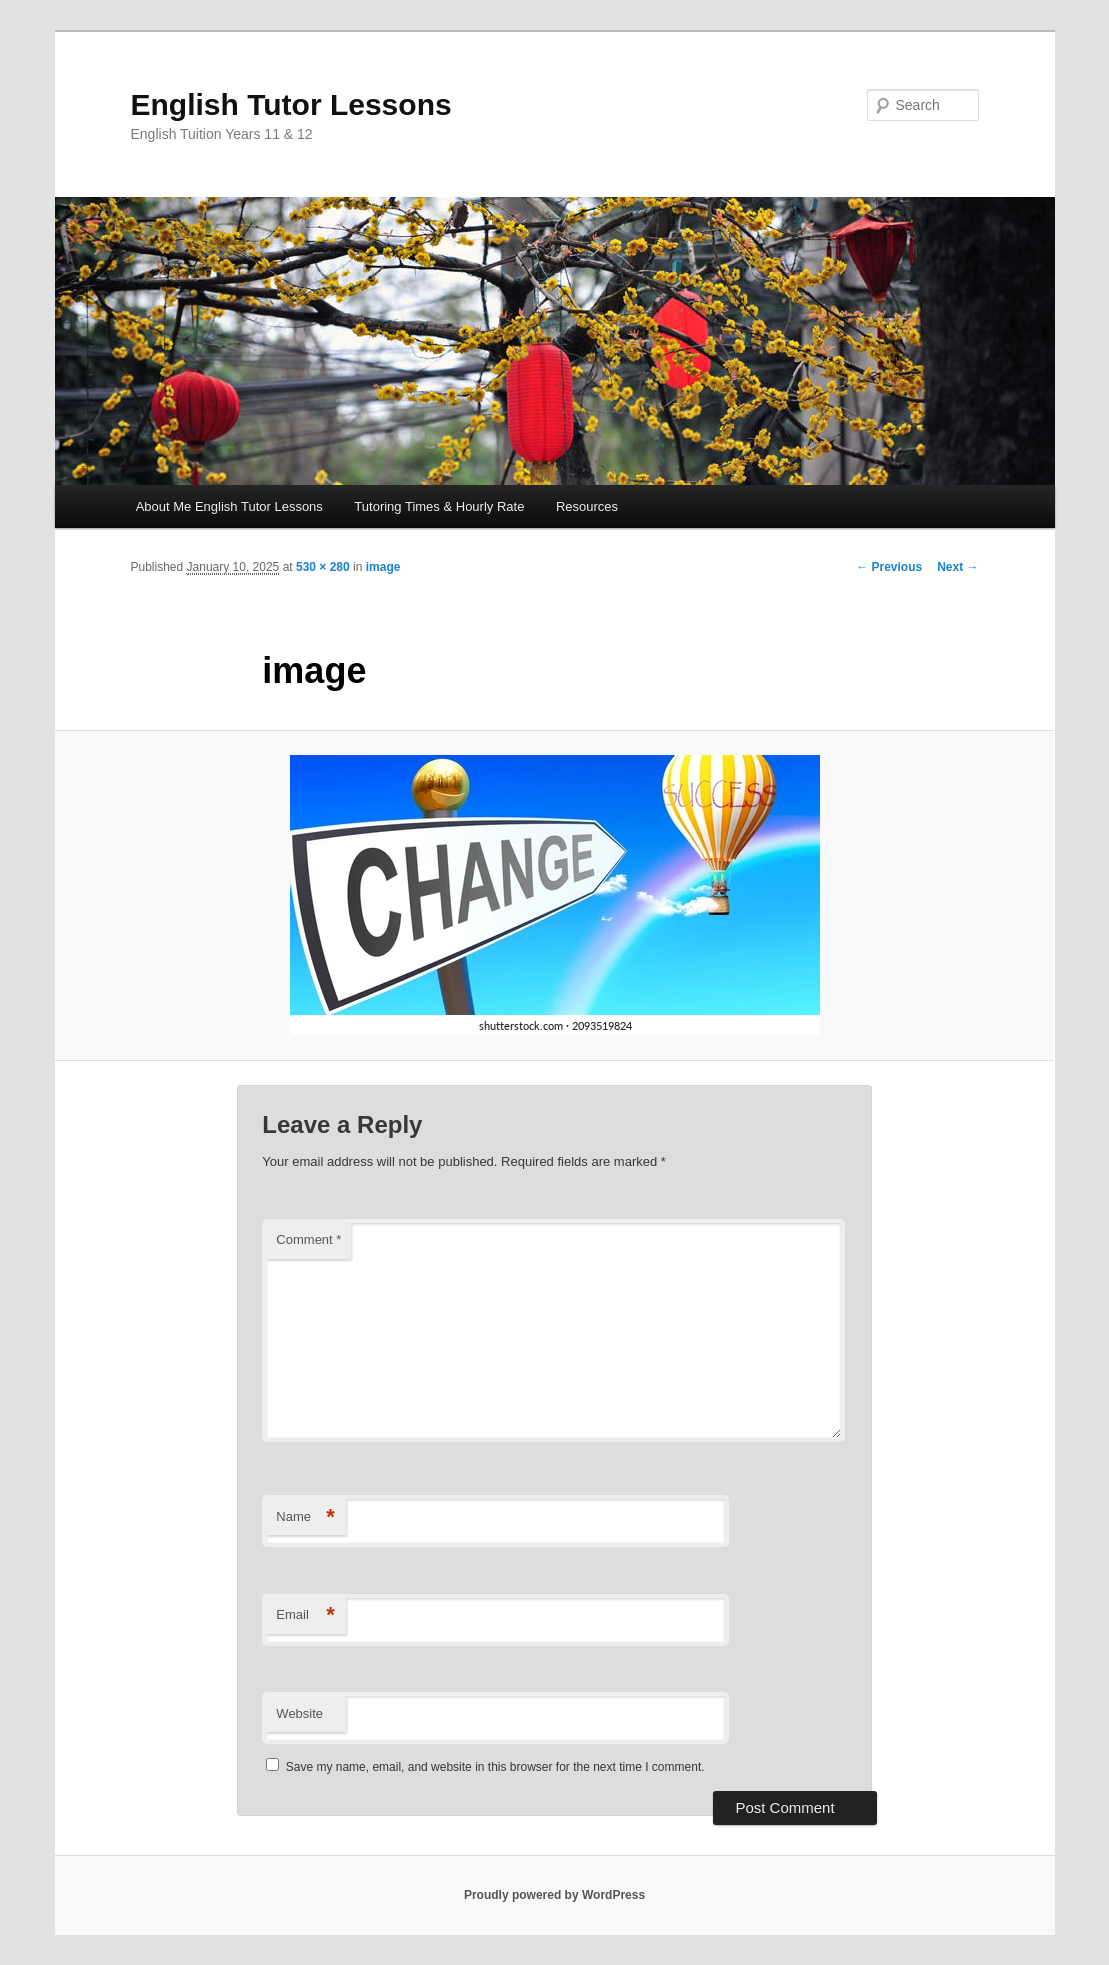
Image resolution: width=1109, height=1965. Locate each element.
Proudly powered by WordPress (554, 1895)
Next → (957, 567)
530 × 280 (323, 567)
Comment (308, 1239)
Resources (587, 506)
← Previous (889, 567)
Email (305, 1615)
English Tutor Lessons (291, 104)
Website (299, 1713)
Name (305, 1517)
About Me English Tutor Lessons (229, 506)
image (383, 567)
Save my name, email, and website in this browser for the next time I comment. (495, 1767)
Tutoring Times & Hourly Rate (439, 506)
